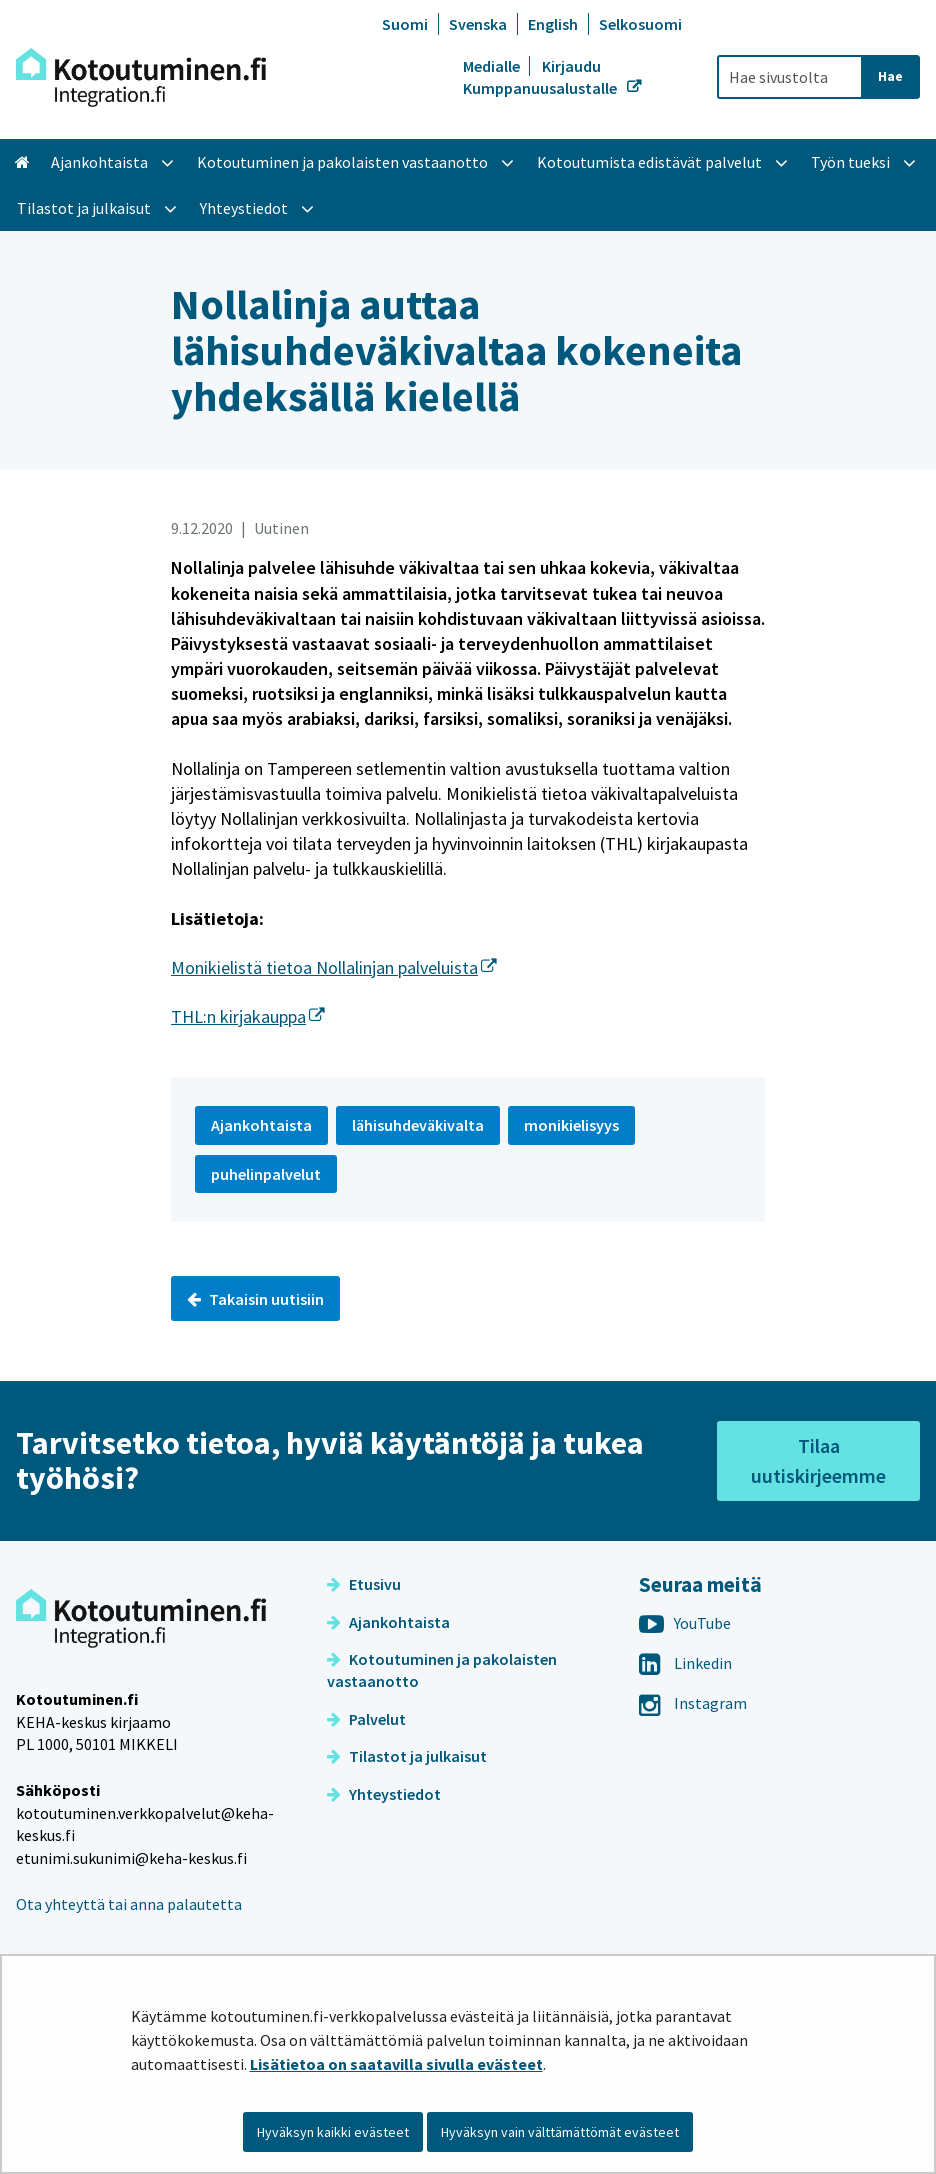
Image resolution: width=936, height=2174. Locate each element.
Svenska (478, 24)
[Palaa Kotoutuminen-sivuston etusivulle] (141, 77)
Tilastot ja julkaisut (407, 1756)
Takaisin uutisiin (255, 1299)
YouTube (685, 1623)
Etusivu (364, 1584)
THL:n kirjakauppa (248, 1016)
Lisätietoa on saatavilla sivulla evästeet (396, 2064)
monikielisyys (571, 1125)
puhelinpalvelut (266, 1174)
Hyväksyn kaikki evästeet (333, 2132)
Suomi (405, 24)
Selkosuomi (640, 24)
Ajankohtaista (388, 1622)
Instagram (693, 1703)
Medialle (493, 66)
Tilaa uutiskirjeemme (818, 1460)
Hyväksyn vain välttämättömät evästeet (560, 2132)
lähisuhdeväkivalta (418, 1125)
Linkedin (685, 1663)
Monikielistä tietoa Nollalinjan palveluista (334, 967)
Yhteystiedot (384, 1794)
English (553, 24)
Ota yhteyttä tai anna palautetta (129, 1904)
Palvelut (366, 1719)
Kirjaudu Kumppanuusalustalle (541, 77)
